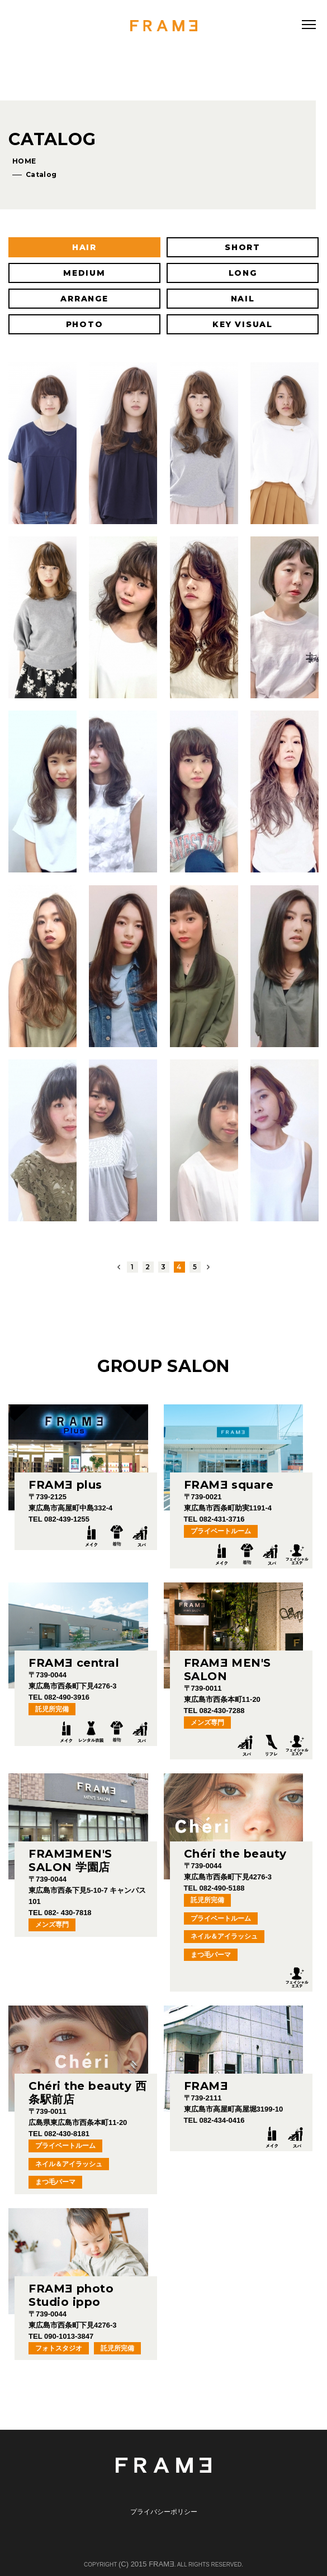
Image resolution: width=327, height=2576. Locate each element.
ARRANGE (84, 299)
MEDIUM (84, 273)
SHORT (242, 247)
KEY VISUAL (242, 324)
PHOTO (84, 324)
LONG (243, 273)
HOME (24, 161)
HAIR (84, 247)
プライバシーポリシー (163, 2512)
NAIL (243, 299)
